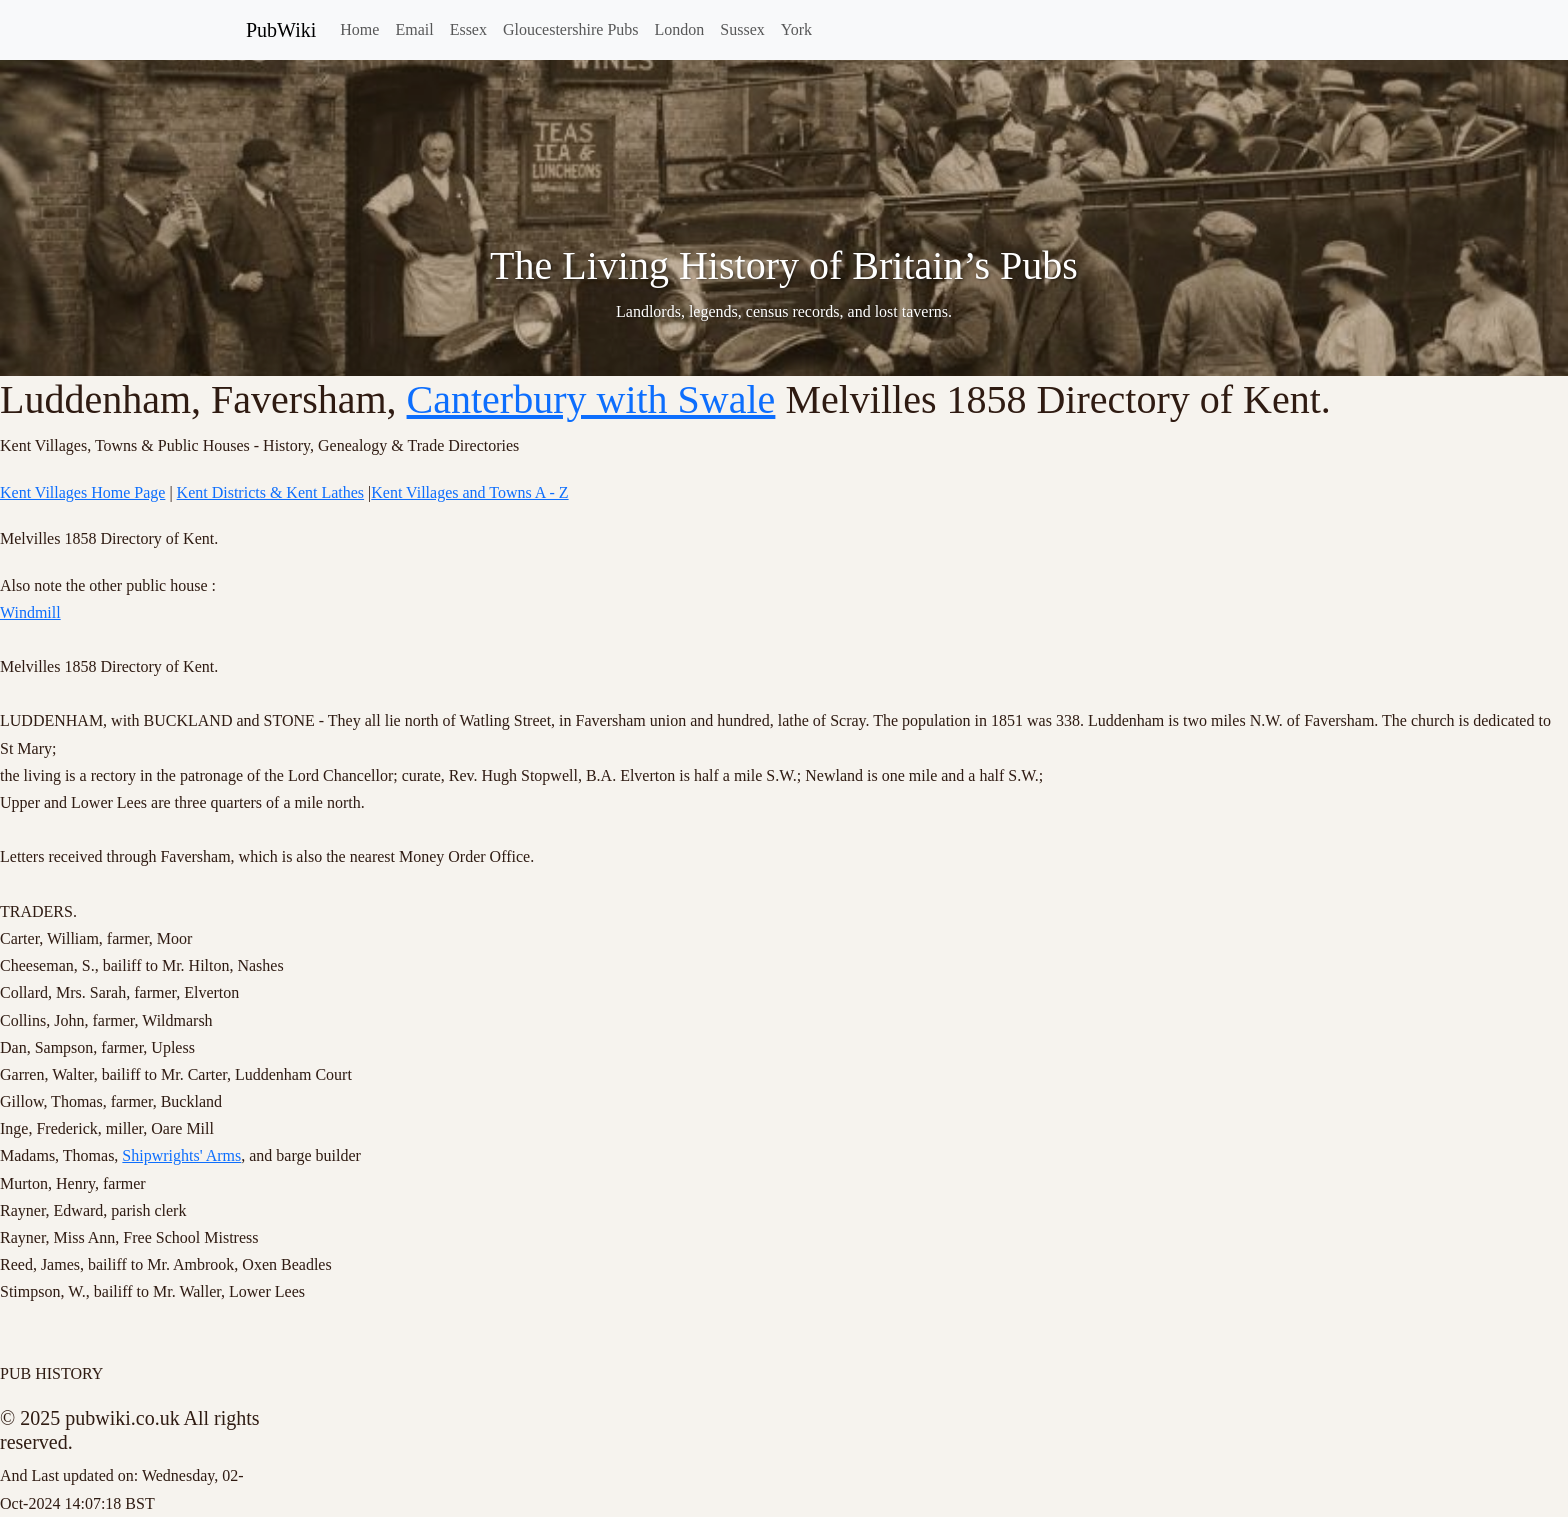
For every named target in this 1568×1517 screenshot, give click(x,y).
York (796, 29)
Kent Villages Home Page (82, 492)
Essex (468, 29)
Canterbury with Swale (591, 399)
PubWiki (281, 30)
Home (359, 29)
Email (414, 29)
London (680, 29)
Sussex (742, 29)
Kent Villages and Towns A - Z (469, 492)
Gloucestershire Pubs (571, 29)
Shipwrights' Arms (181, 1155)
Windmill (30, 612)
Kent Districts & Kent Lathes (271, 492)
